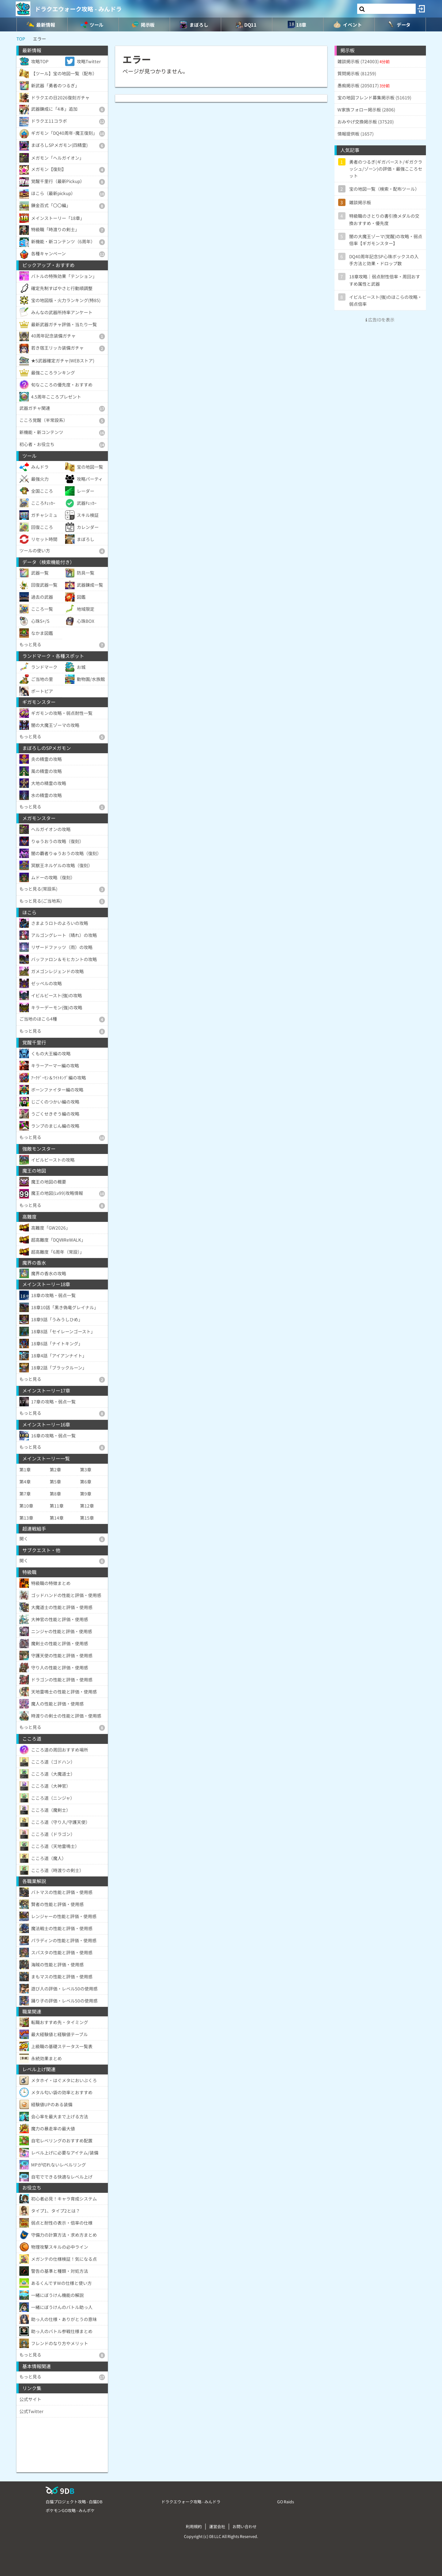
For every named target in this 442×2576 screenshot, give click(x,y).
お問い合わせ (245, 2526)
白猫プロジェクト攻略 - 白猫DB (74, 2501)
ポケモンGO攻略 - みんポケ (70, 2510)
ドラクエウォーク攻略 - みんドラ (78, 8)
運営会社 (217, 2526)
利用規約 (194, 2526)
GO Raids (285, 2501)
